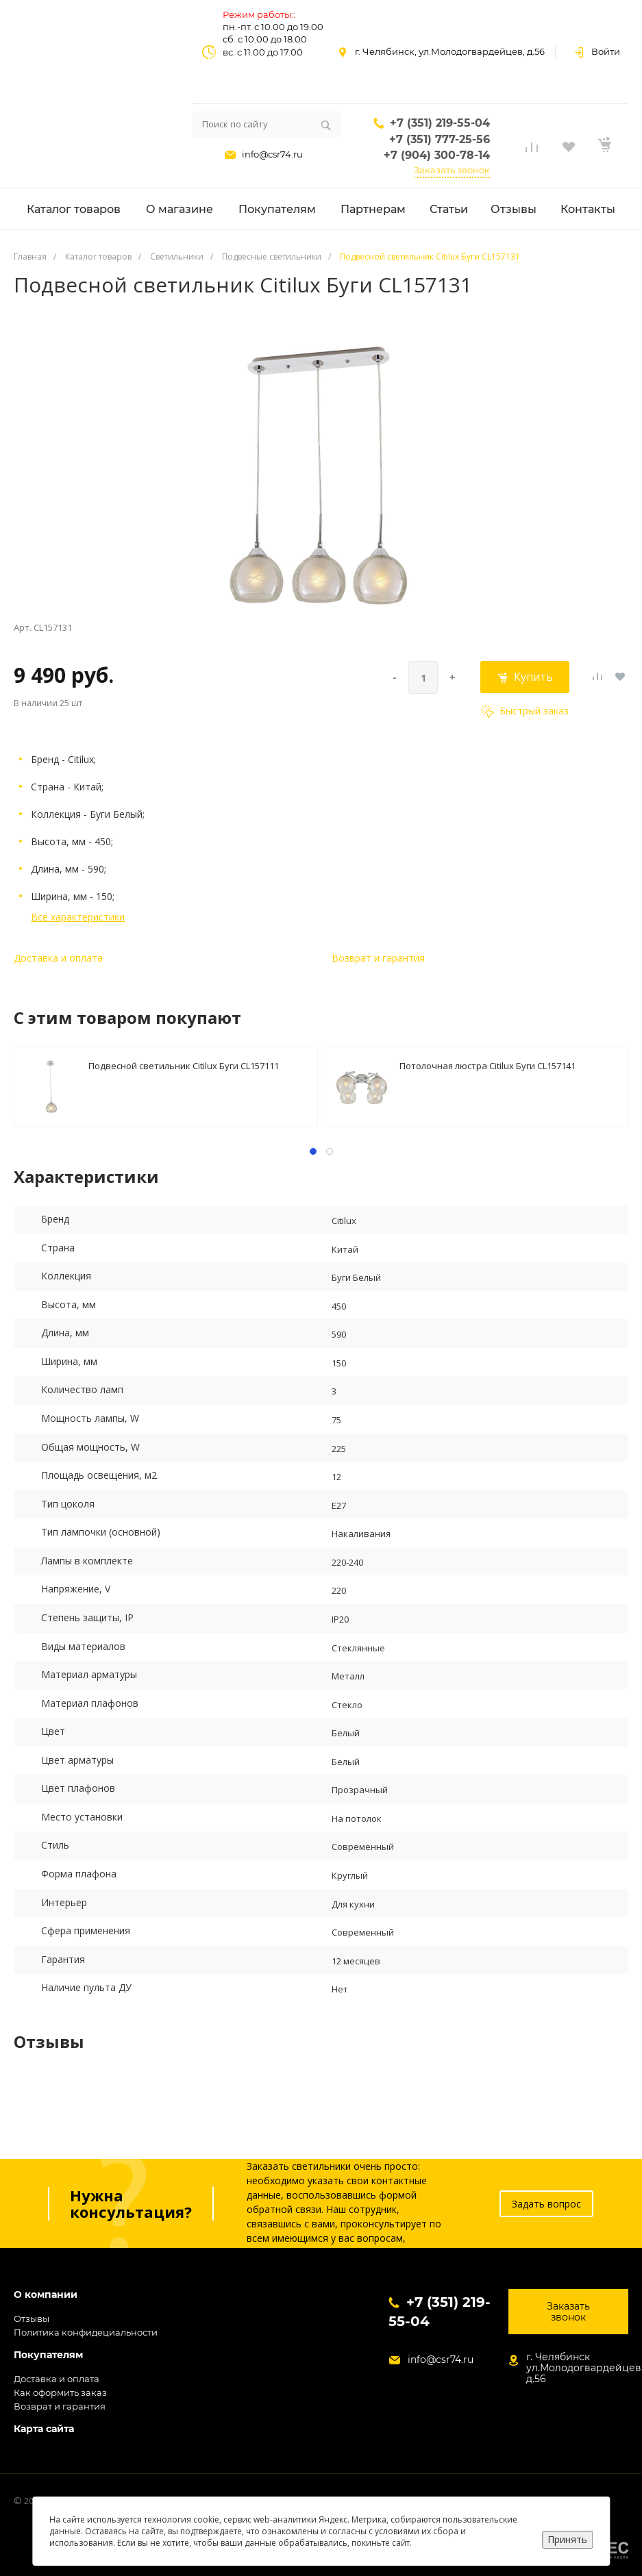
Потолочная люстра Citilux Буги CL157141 (487, 1066)
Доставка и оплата (58, 957)
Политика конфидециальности (86, 2332)
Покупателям (48, 2355)
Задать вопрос (546, 2203)
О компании (45, 2295)
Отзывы (31, 2318)
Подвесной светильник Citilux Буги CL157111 (183, 1066)
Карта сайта (44, 2429)
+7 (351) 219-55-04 (440, 122)
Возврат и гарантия (378, 957)
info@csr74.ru (272, 154)
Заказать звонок (452, 169)
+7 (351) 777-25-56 (439, 139)
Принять (567, 2539)
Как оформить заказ (60, 2392)
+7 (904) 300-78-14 (437, 155)
